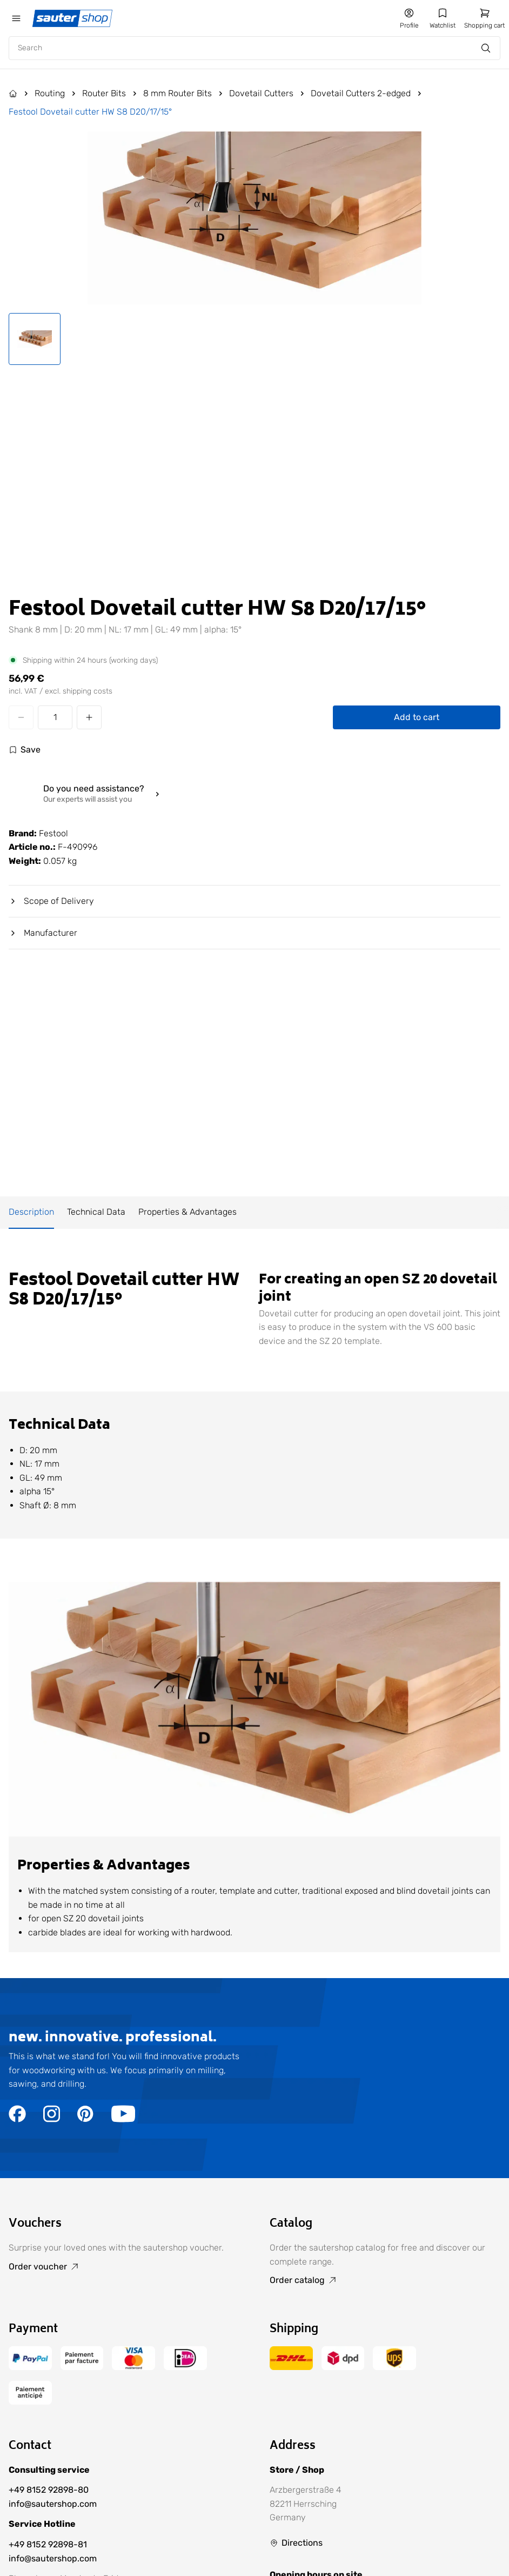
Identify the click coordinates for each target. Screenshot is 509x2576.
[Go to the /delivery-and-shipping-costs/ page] (291, 2367)
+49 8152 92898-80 (49, 2490)
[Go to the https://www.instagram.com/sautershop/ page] (51, 2119)
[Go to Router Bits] (110, 93)
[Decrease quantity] (21, 717)
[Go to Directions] (296, 2543)
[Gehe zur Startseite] (72, 18)
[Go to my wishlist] (443, 18)
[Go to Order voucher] (124, 2267)
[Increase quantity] (89, 717)
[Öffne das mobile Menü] (16, 18)
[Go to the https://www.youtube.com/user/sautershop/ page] (123, 2119)
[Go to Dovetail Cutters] (267, 93)
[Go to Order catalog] (385, 2280)
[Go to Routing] (56, 93)
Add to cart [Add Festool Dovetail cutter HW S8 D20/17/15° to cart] (416, 717)
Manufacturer (43, 933)
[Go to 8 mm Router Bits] (184, 93)
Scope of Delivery (51, 901)
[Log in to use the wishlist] (25, 750)
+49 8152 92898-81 (48, 2544)
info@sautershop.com (53, 2504)
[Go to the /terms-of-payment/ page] (30, 2367)
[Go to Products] (19, 93)
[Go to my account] (409, 18)
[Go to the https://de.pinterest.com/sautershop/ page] (85, 2119)
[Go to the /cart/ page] (484, 18)
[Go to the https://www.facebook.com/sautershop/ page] (17, 2119)
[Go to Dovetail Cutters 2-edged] (367, 93)
